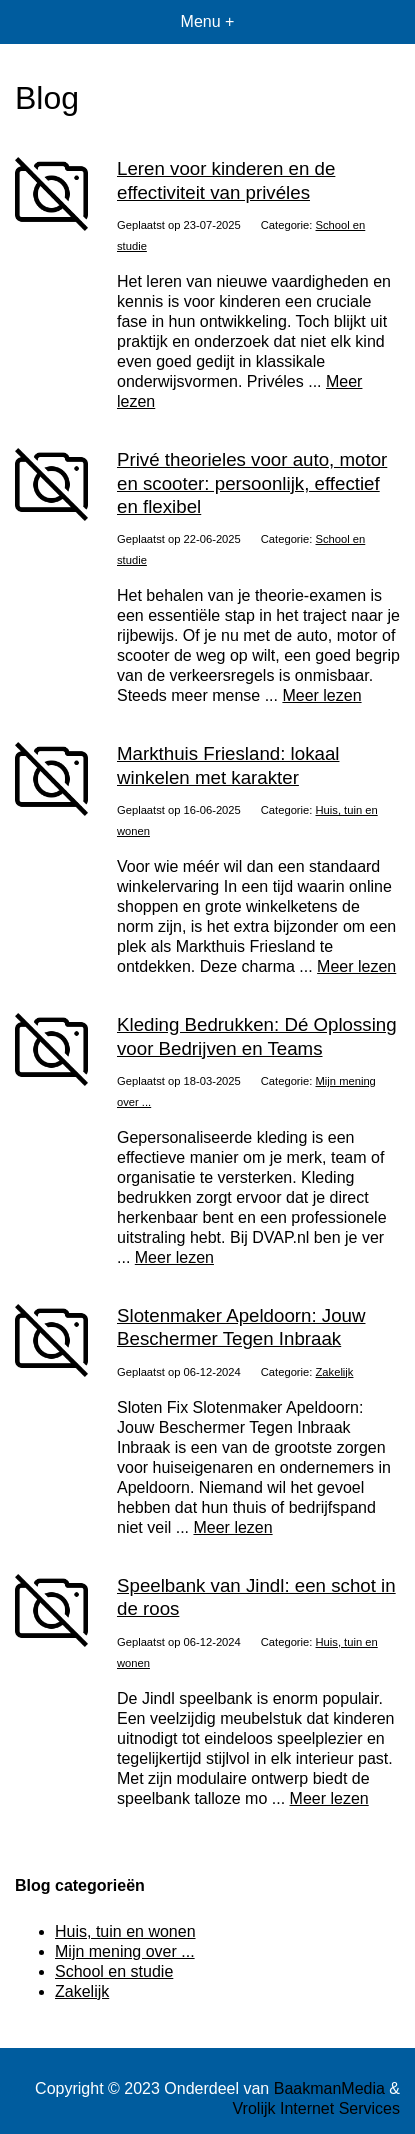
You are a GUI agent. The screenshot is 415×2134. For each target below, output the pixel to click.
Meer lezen (321, 695)
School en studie (114, 1971)
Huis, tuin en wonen (125, 1931)
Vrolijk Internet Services (316, 2108)
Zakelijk (335, 1372)
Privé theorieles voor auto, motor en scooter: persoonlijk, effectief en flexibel (252, 483)
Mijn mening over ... (125, 1951)
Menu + (208, 21)
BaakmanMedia (329, 2088)
